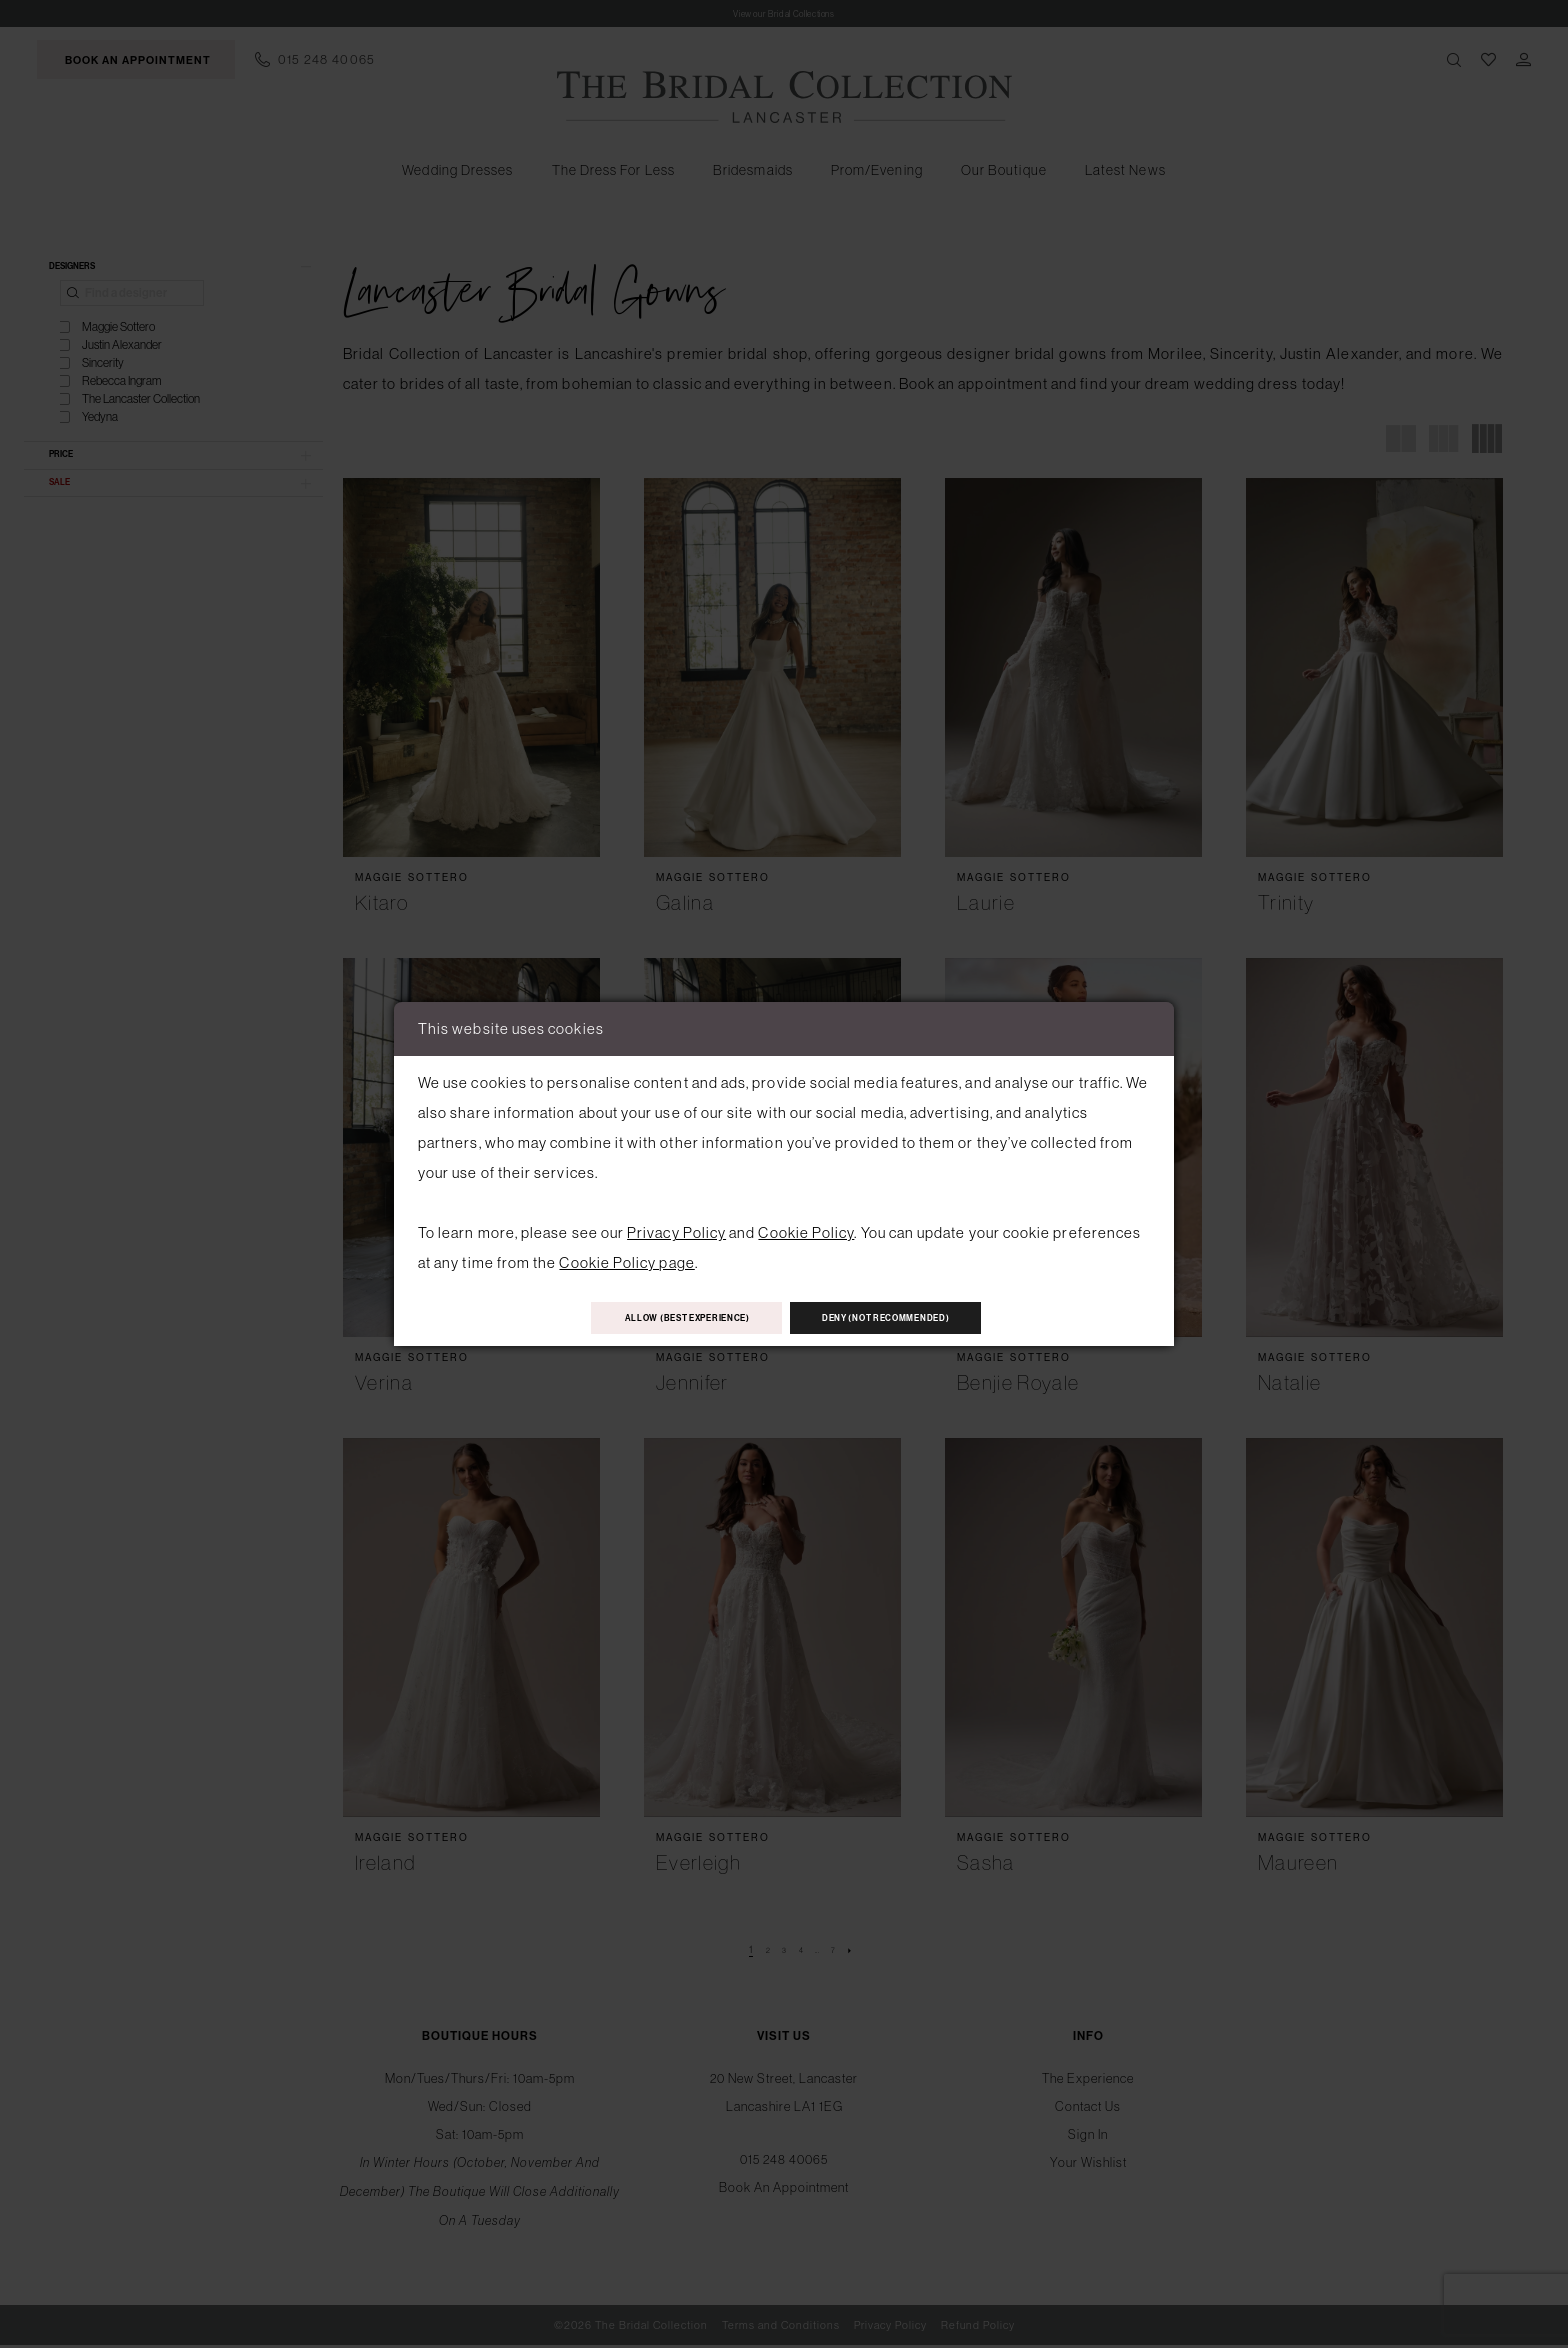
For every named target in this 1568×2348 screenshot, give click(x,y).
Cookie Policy (806, 1226)
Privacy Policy (676, 1226)
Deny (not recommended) (927, 1318)
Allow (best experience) (647, 1318)
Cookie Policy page (626, 1256)
